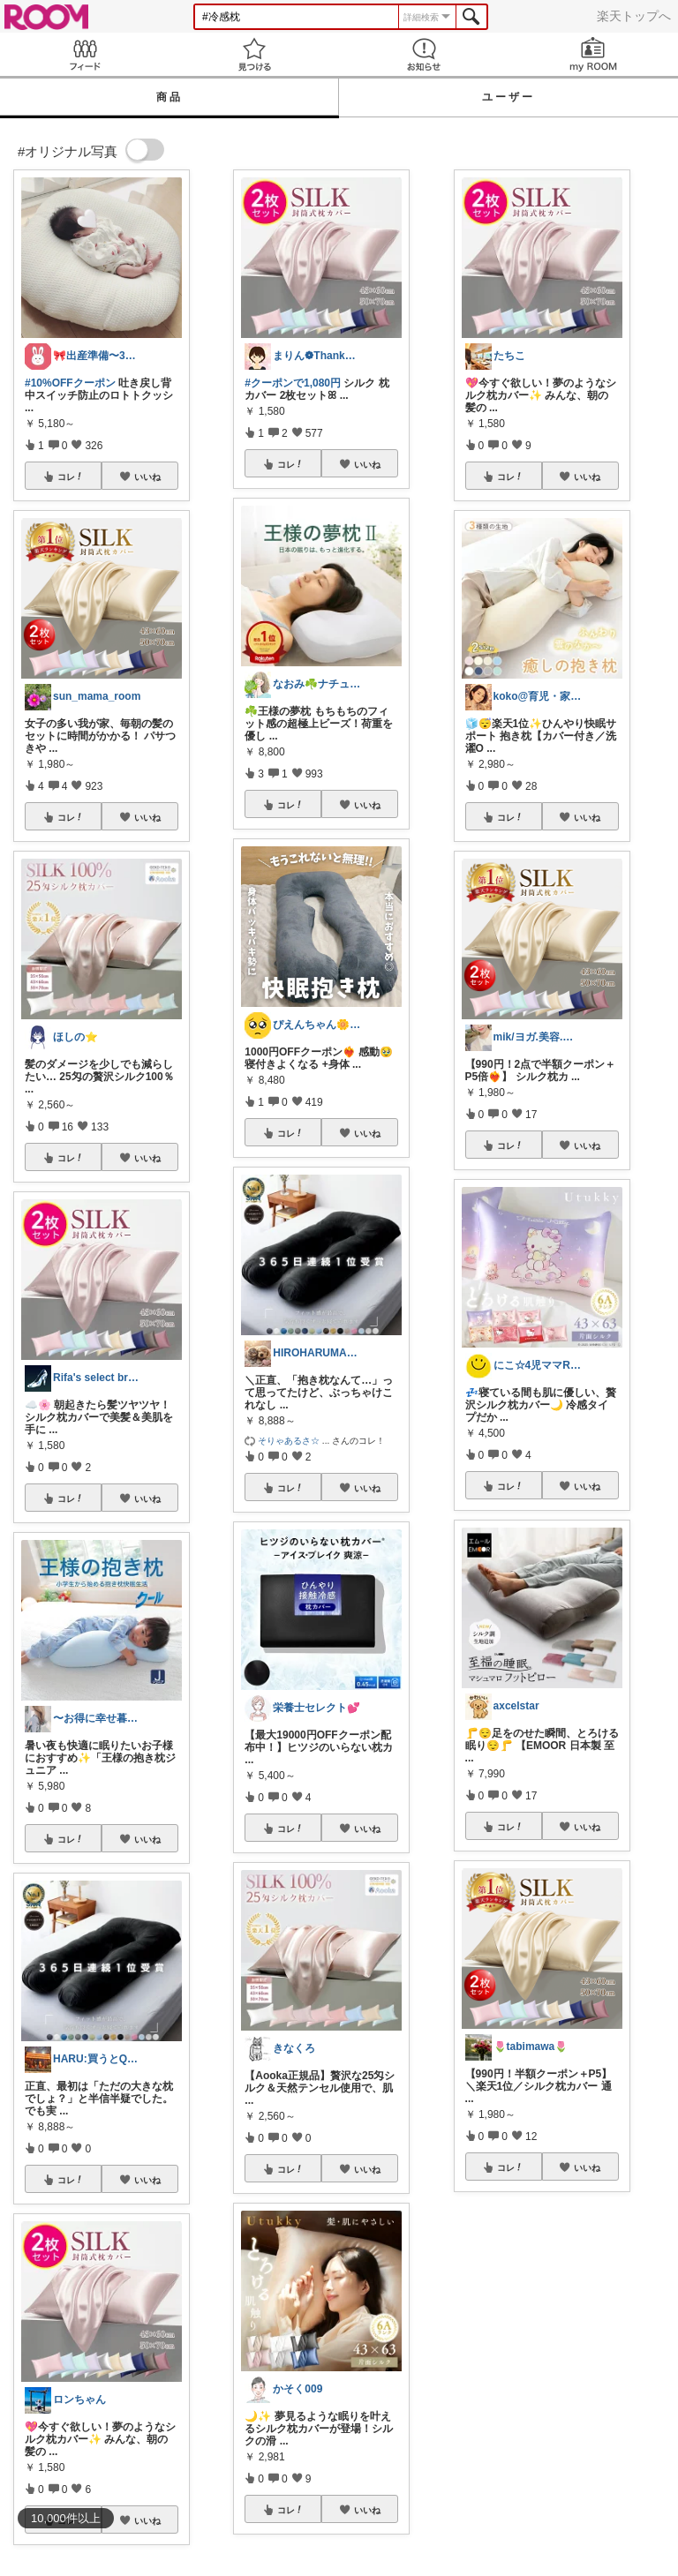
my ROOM (593, 54)
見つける (254, 54)
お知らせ (423, 54)
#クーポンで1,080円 (293, 383)
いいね (147, 476)
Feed (85, 54)
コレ (70, 476)
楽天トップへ (634, 16)
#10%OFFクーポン (70, 383)
